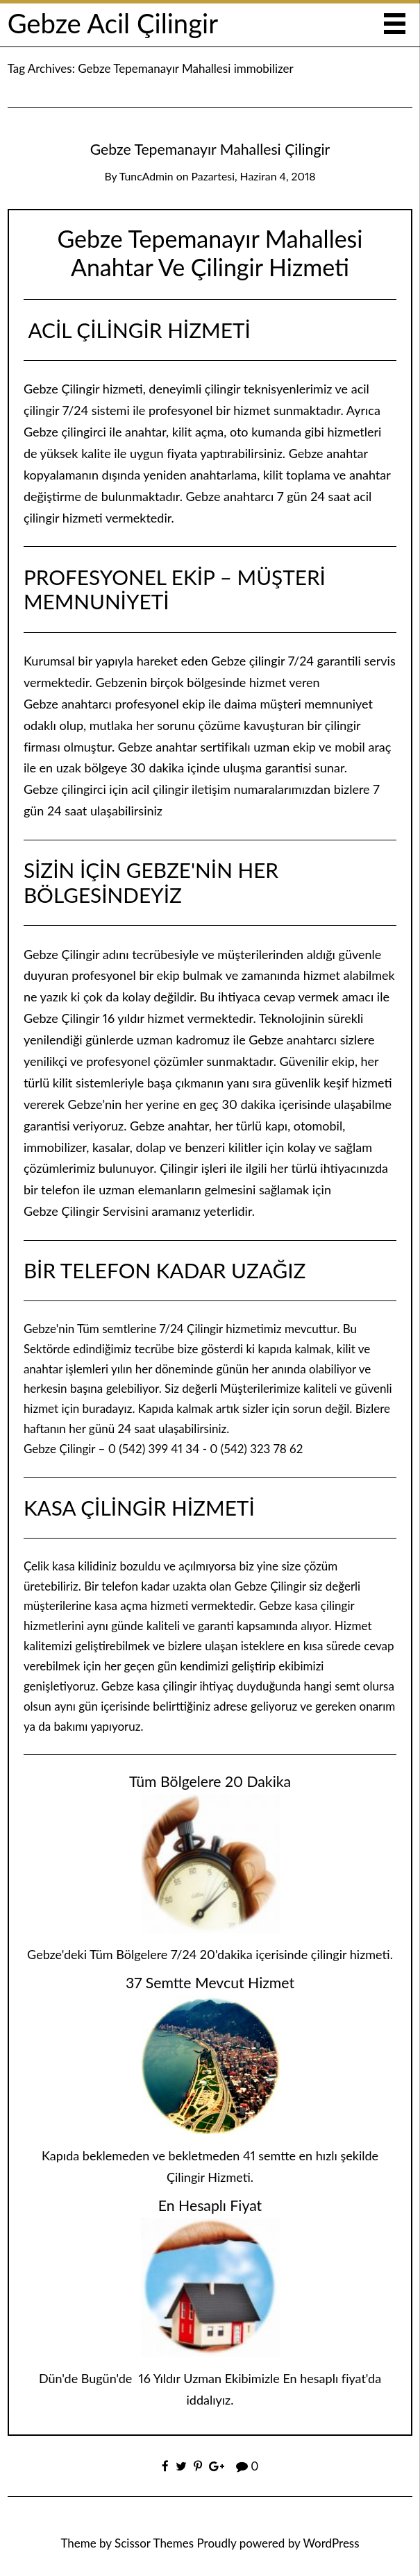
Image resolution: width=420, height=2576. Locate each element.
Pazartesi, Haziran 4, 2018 (254, 176)
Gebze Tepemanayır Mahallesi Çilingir (210, 149)
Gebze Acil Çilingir (113, 23)
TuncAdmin (146, 176)
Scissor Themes (154, 2543)
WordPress (331, 2543)
